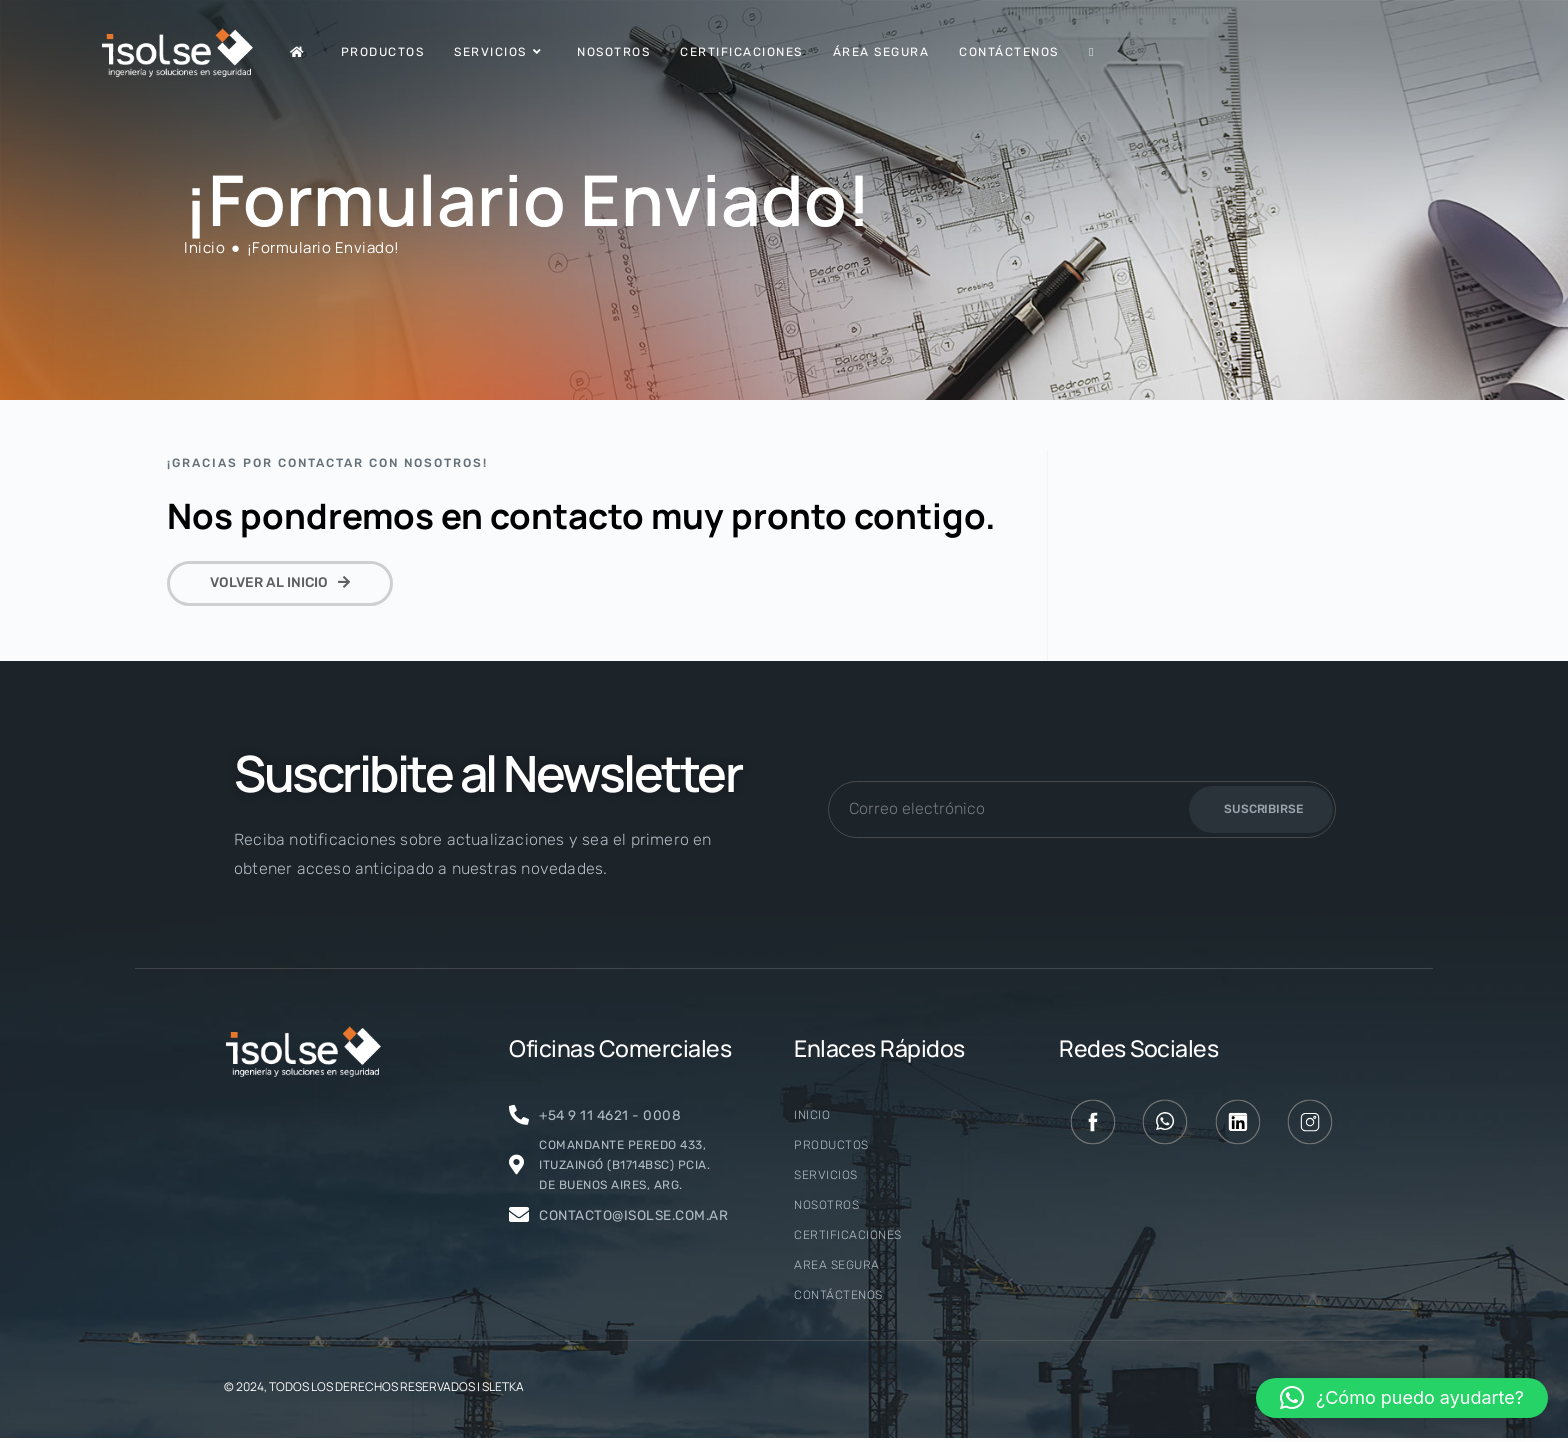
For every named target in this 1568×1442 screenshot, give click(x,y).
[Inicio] (204, 247)
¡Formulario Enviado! (323, 247)
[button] (1402, 1398)
